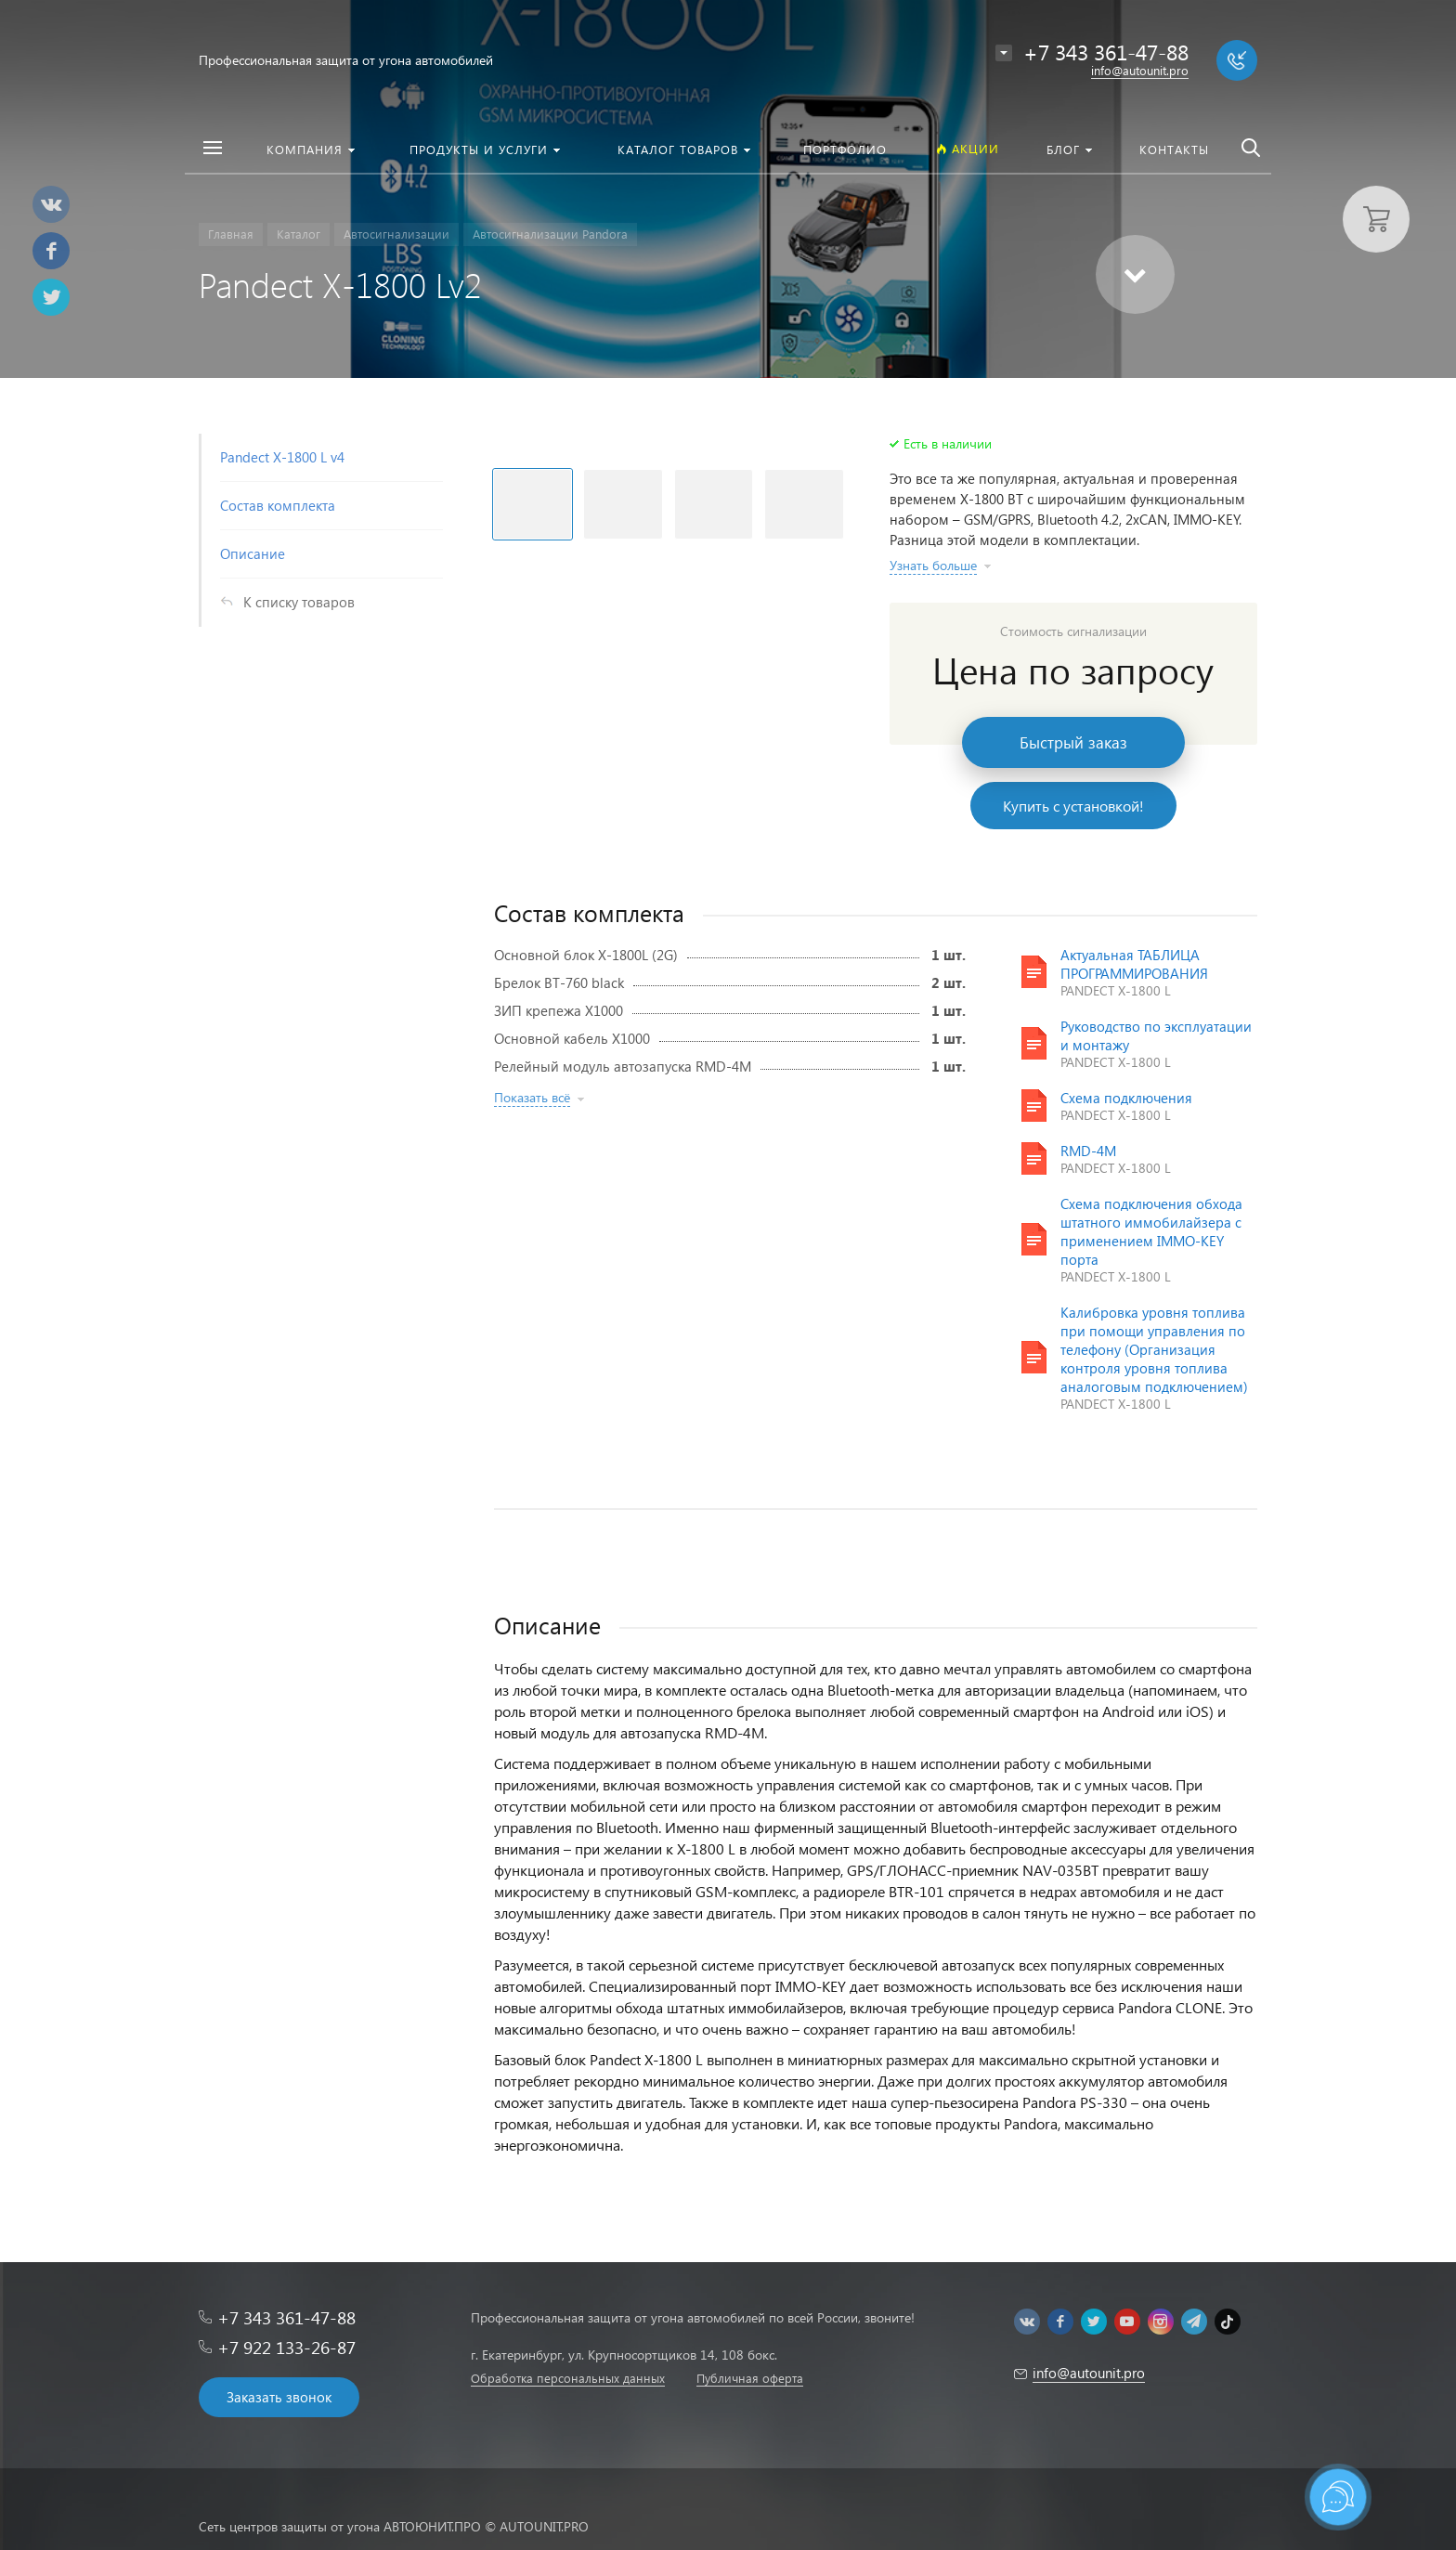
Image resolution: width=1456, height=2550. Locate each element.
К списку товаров (299, 601)
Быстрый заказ (1073, 742)
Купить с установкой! (1073, 805)
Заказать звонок (279, 2396)
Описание (252, 553)
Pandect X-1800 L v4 (282, 457)
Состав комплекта (277, 505)
